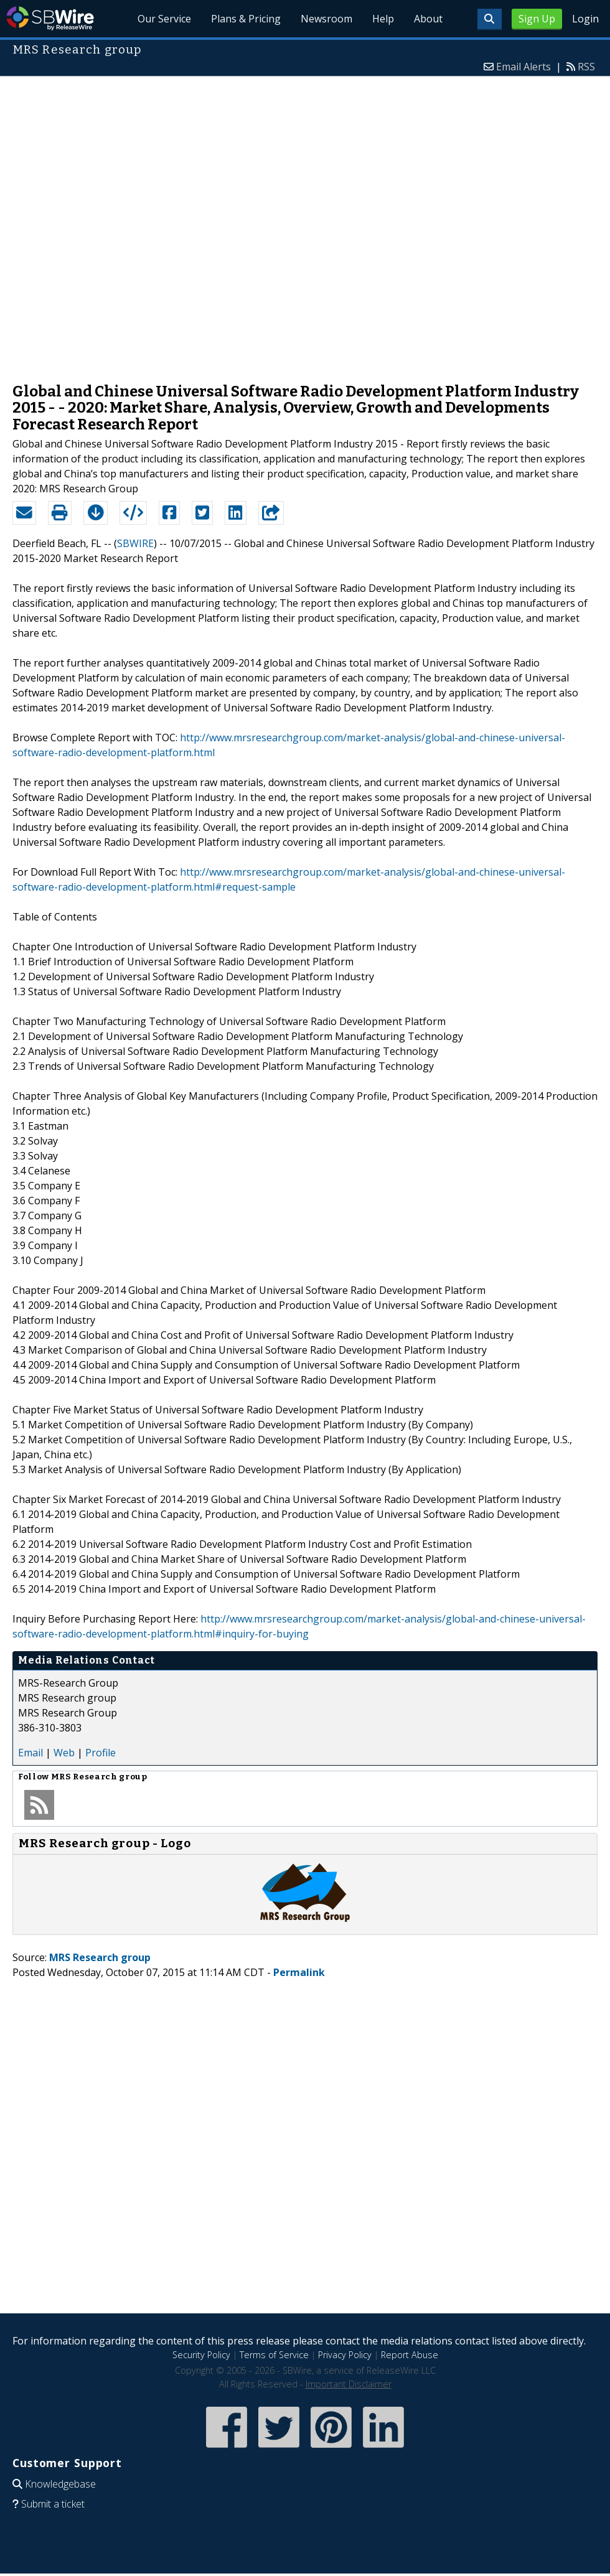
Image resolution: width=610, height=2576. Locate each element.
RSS (586, 66)
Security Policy (201, 2355)
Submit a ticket (53, 2504)
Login (585, 19)
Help (383, 19)
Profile (100, 1752)
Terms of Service (274, 2355)
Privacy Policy (345, 2355)
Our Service (164, 19)
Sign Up (536, 19)
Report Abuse (409, 2355)
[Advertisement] (152, 223)
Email (30, 1752)
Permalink (299, 1972)
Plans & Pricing (246, 19)
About (428, 19)
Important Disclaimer (349, 2384)
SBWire (50, 18)
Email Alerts (523, 66)
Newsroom (326, 19)
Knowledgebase (60, 2484)
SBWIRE (135, 543)
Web (64, 1752)
